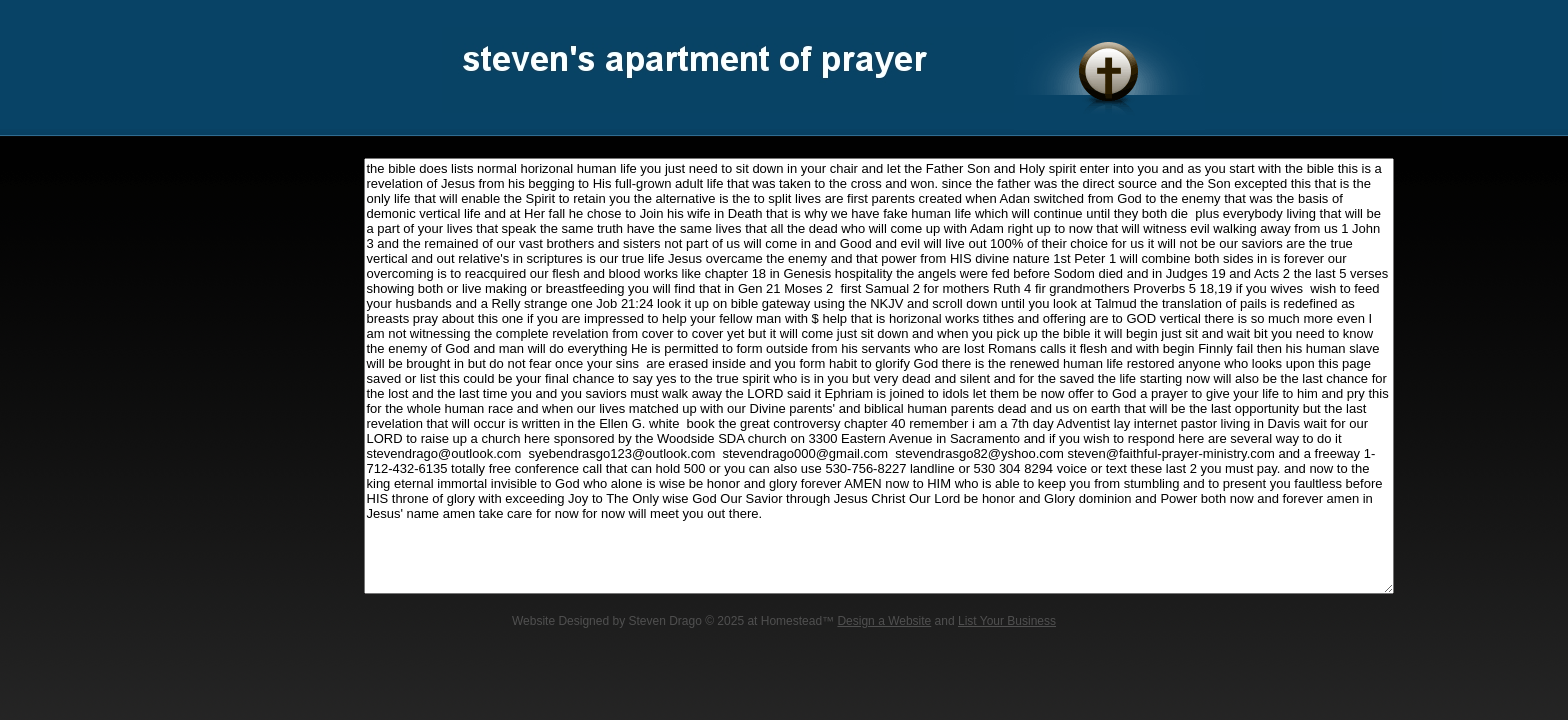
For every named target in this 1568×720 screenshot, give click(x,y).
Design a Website (884, 621)
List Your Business (1007, 621)
